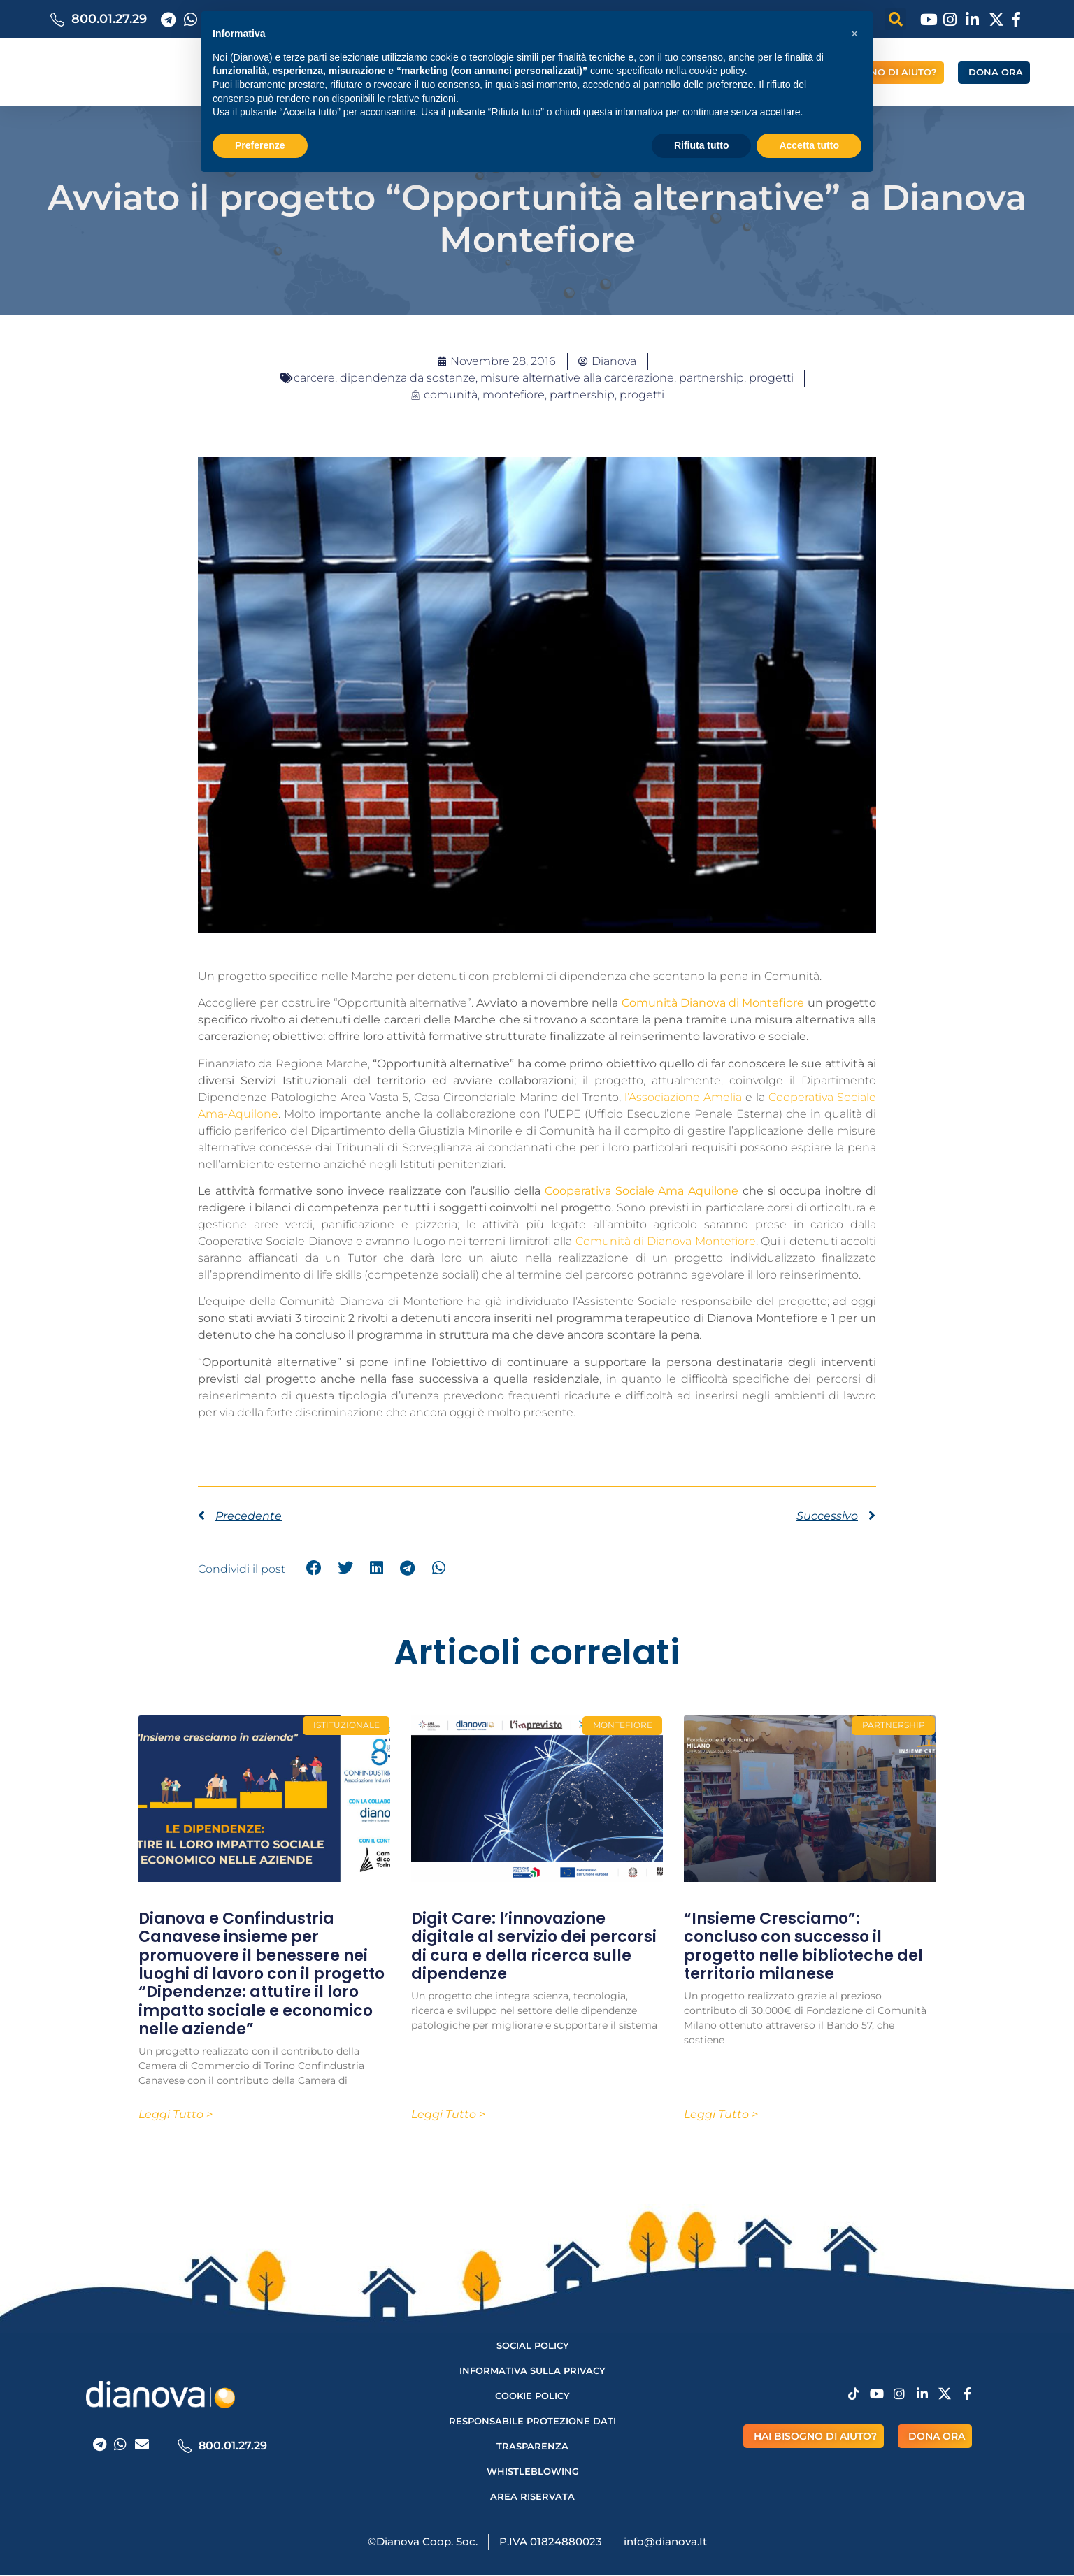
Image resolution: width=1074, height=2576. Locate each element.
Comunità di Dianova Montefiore (665, 1241)
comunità (451, 394)
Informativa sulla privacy (532, 2371)
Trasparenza (532, 2446)
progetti (642, 394)
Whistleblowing (533, 2471)
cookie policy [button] (717, 70)
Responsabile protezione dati (532, 2421)
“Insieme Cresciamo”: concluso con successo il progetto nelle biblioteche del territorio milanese (803, 1946)
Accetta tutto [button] (809, 145)
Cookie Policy (532, 2396)
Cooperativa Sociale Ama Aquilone (641, 1190)
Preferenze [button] (260, 145)
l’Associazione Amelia (683, 1097)
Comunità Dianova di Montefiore (713, 1002)
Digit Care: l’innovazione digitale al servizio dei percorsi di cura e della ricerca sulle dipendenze (534, 1946)
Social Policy (532, 2346)
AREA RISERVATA (532, 2497)
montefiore (513, 394)
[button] (854, 33)
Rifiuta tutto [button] (701, 145)
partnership (582, 394)
